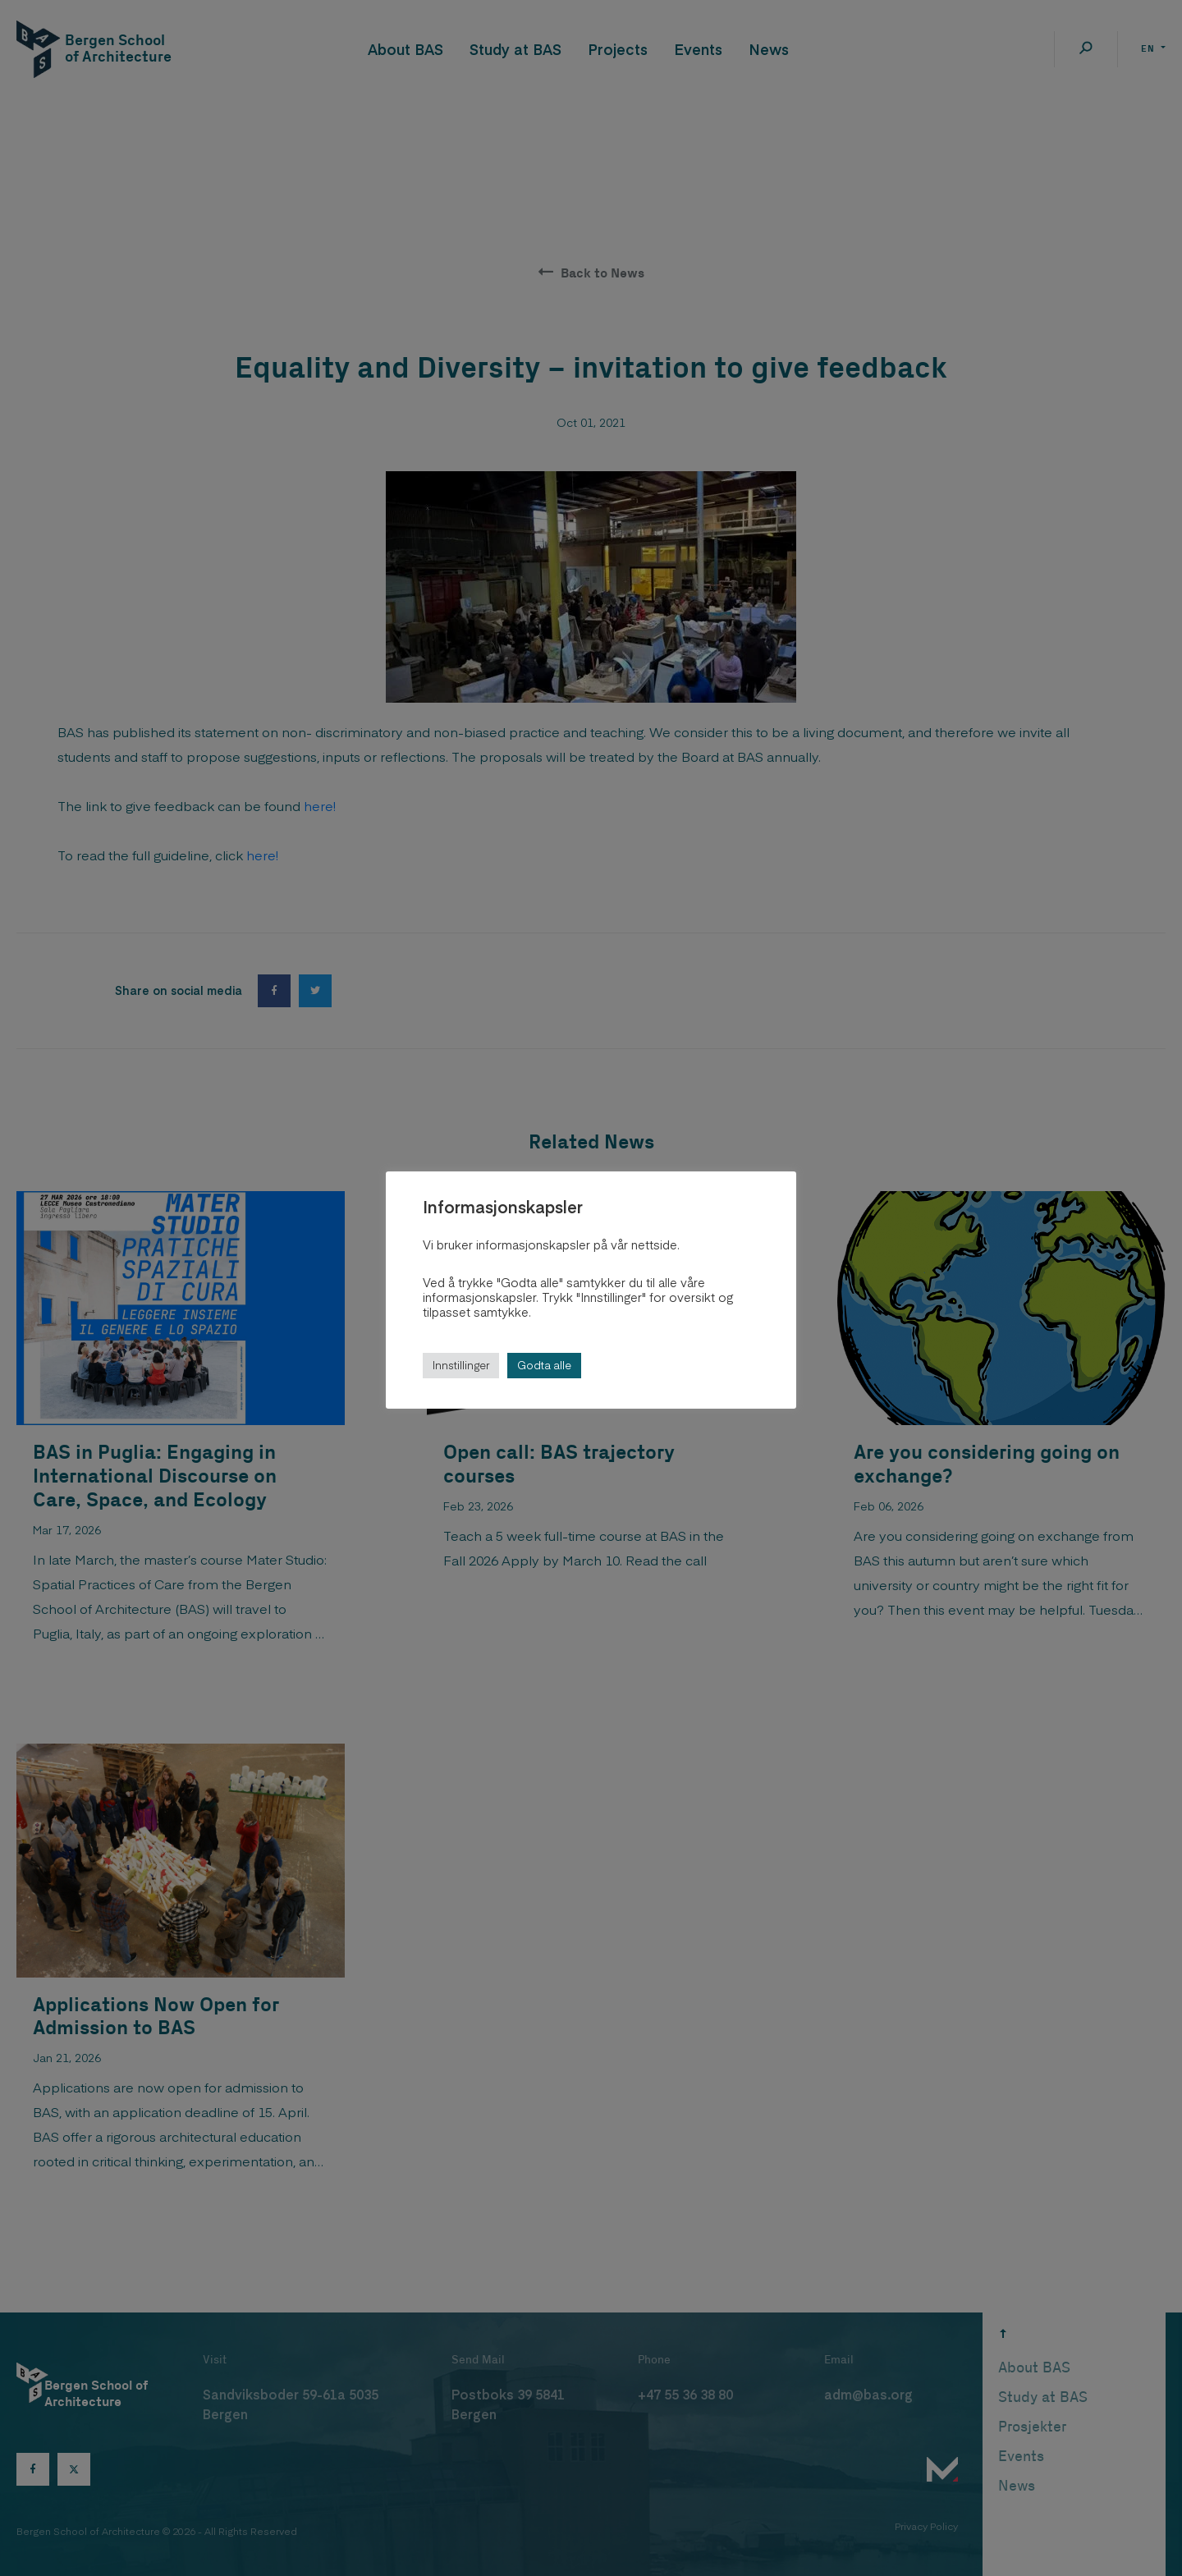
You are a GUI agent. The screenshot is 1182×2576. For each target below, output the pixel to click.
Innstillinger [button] (461, 1365)
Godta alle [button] (544, 1365)
